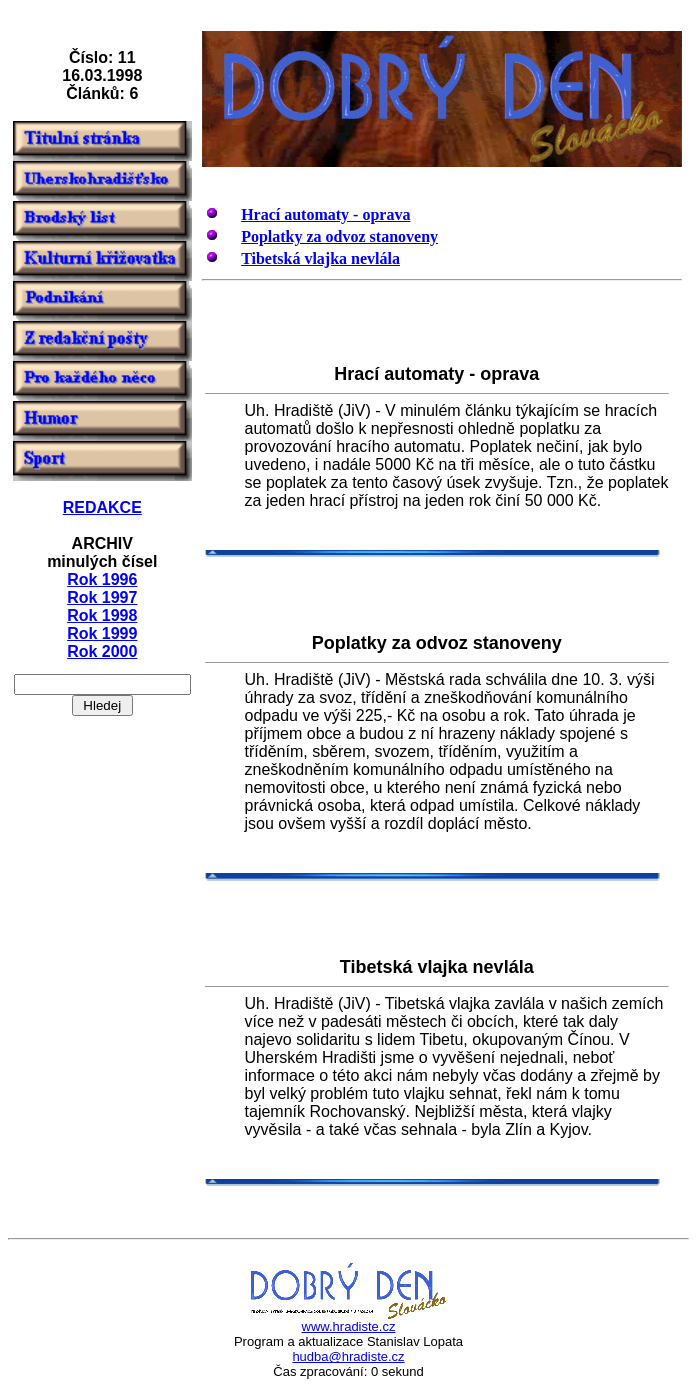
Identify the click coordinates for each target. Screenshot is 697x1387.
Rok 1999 (102, 633)
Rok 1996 (102, 579)
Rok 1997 (102, 597)
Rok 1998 (102, 615)
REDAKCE (102, 507)
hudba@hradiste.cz (348, 1356)
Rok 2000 (102, 651)
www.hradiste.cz (349, 1326)
